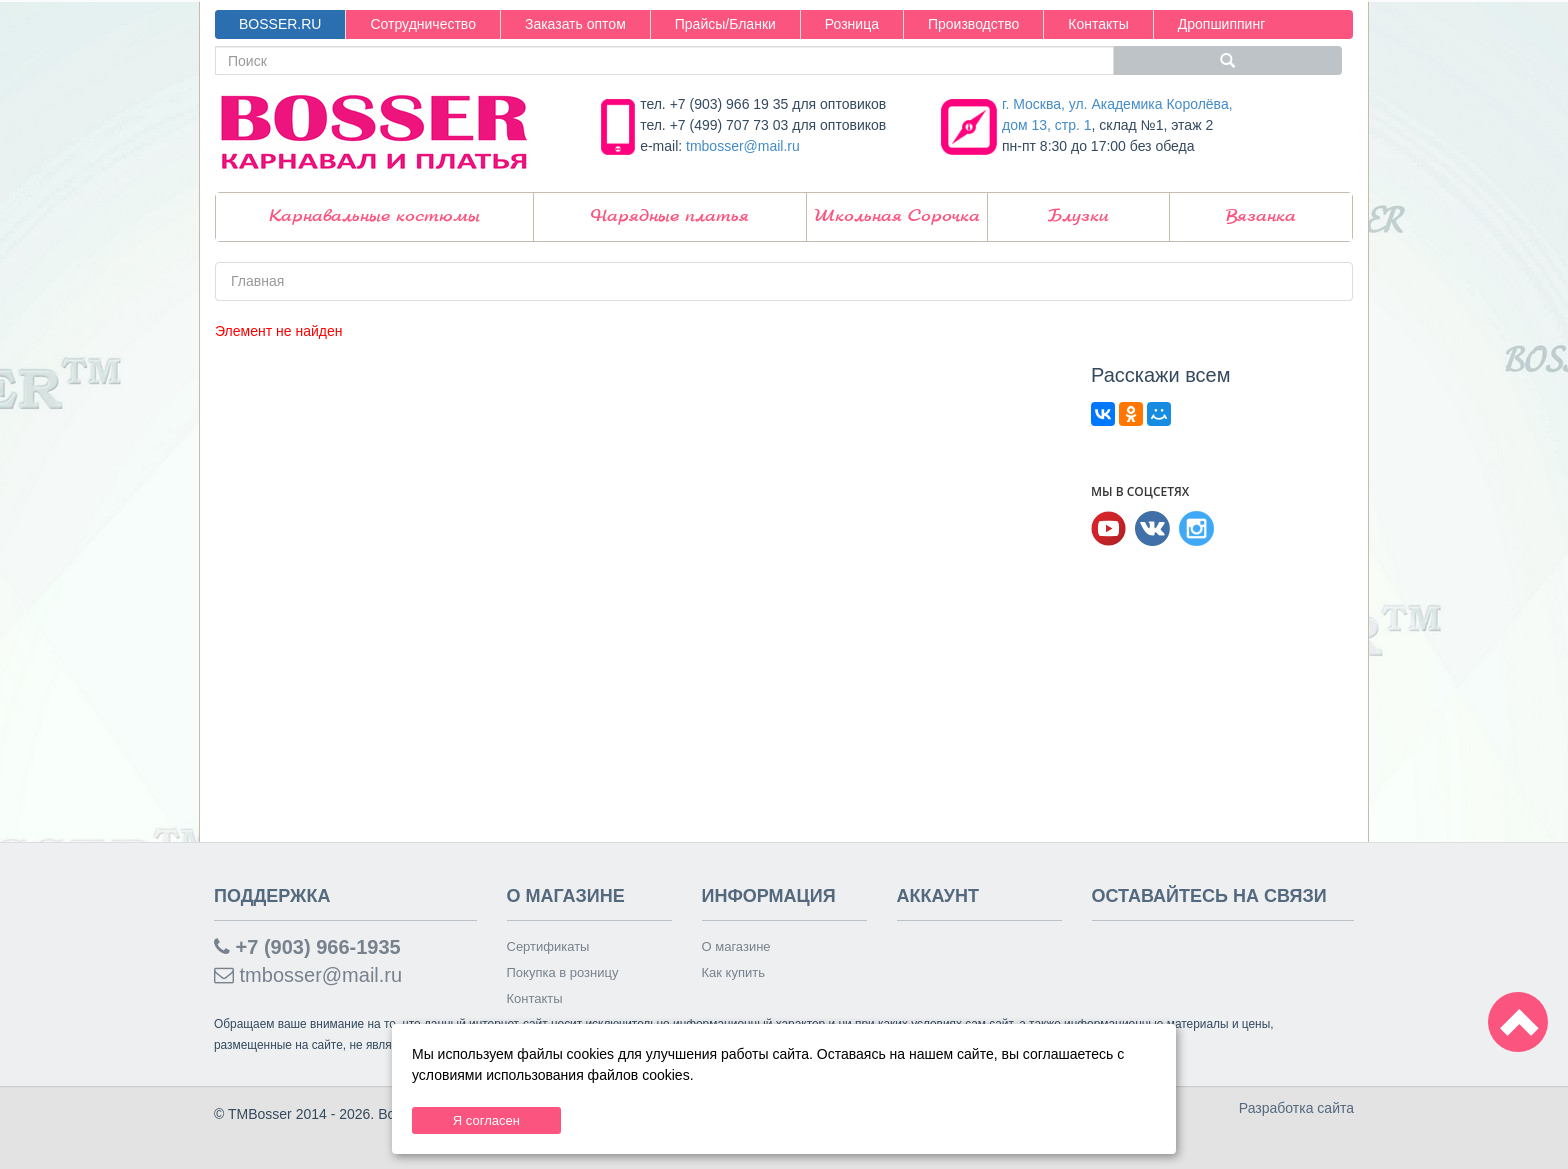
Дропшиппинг (1222, 24)
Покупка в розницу (563, 972)
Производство (973, 24)
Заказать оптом (575, 24)
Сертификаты (548, 946)
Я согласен (486, 1120)
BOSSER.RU (280, 24)
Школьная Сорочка (897, 216)
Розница (852, 24)
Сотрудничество (422, 24)
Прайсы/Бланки (725, 24)
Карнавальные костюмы (374, 216)
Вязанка (1261, 216)
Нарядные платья (670, 216)
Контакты (1098, 24)
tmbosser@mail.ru (743, 146)
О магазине (736, 946)
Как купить (733, 972)
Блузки (1078, 216)
